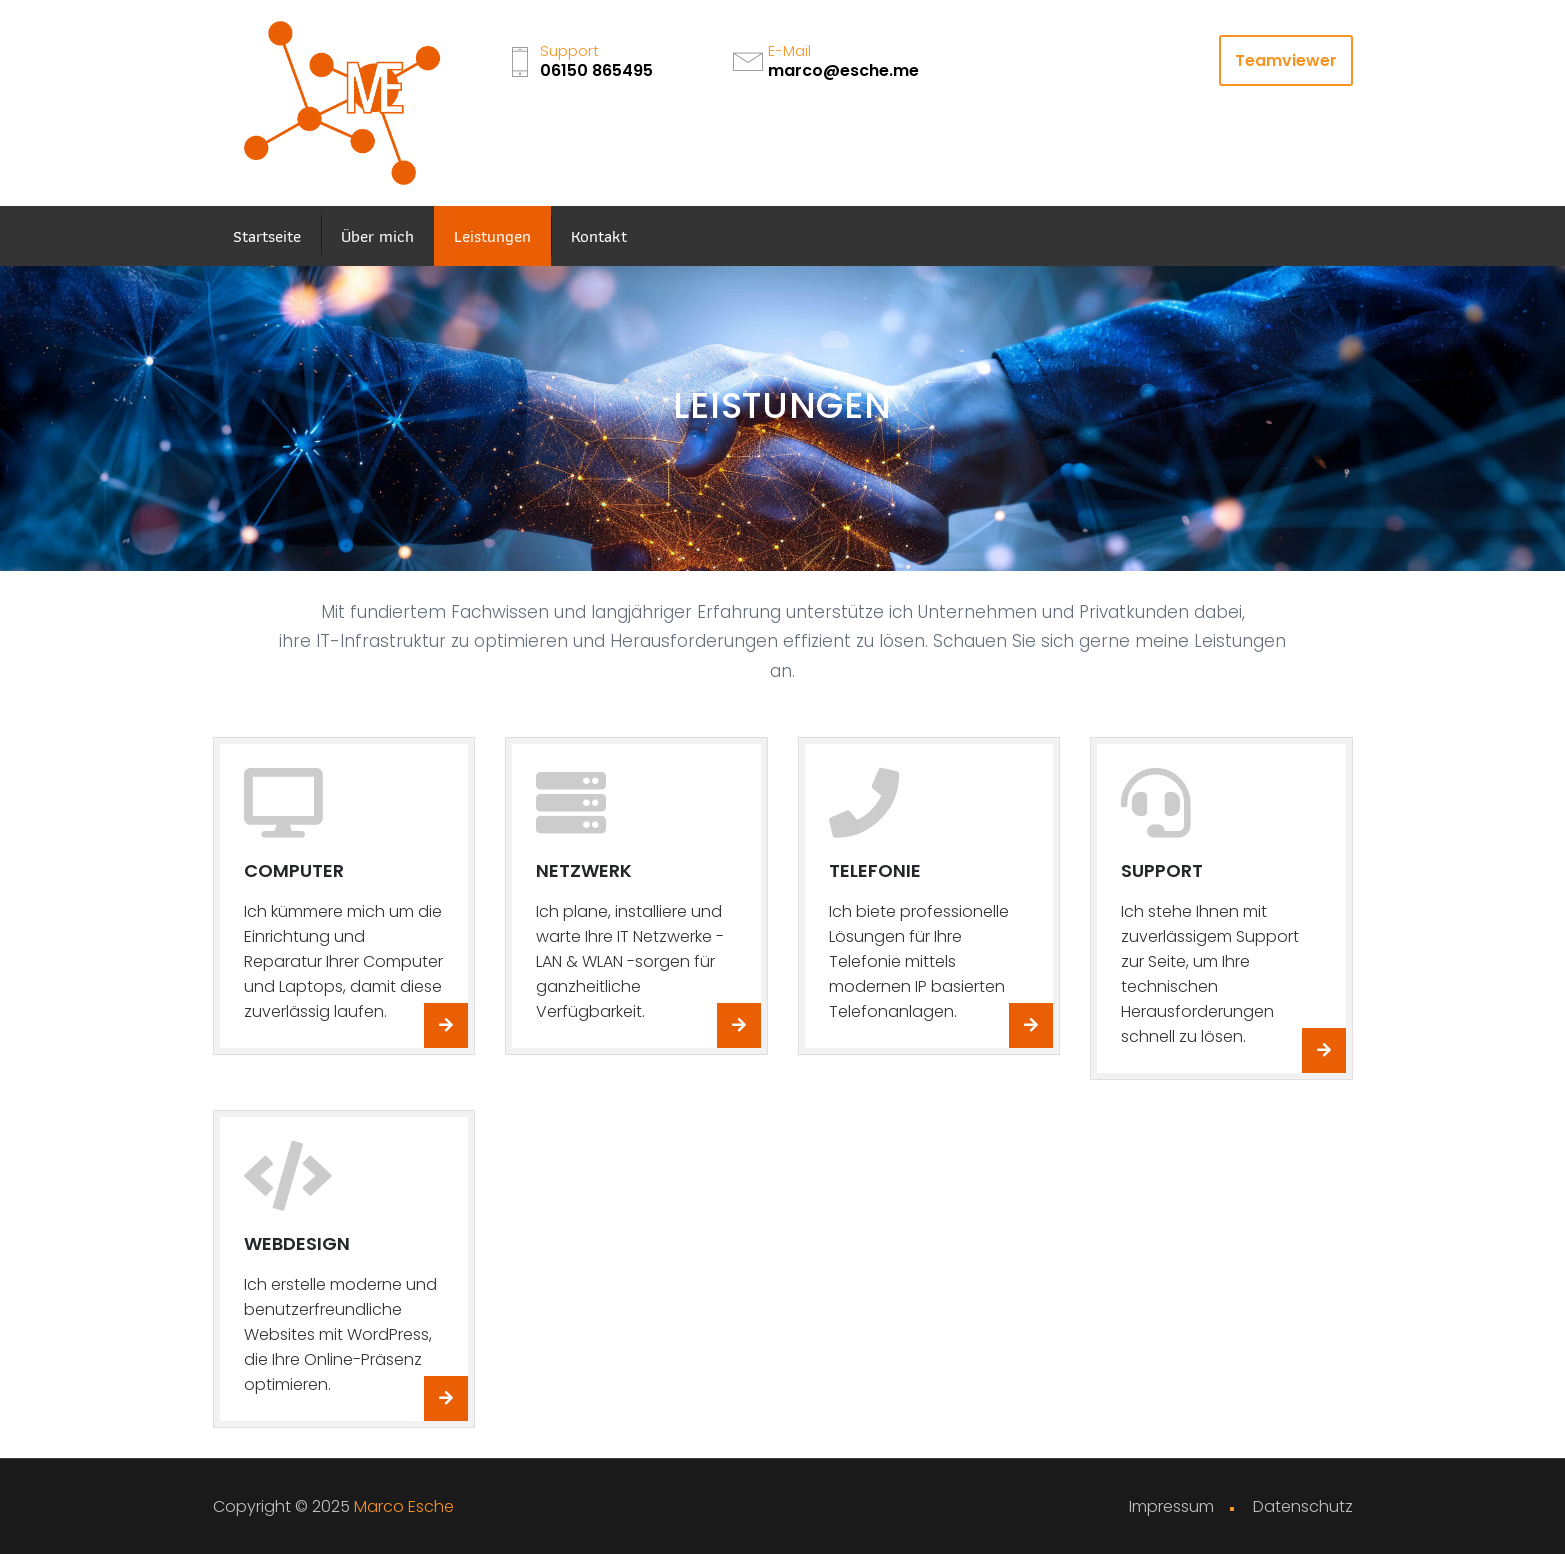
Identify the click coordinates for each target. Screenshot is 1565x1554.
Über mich (377, 236)
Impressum (1171, 1506)
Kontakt (599, 236)
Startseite (267, 236)
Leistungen (492, 236)
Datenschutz (1303, 1506)
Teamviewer (1286, 60)
